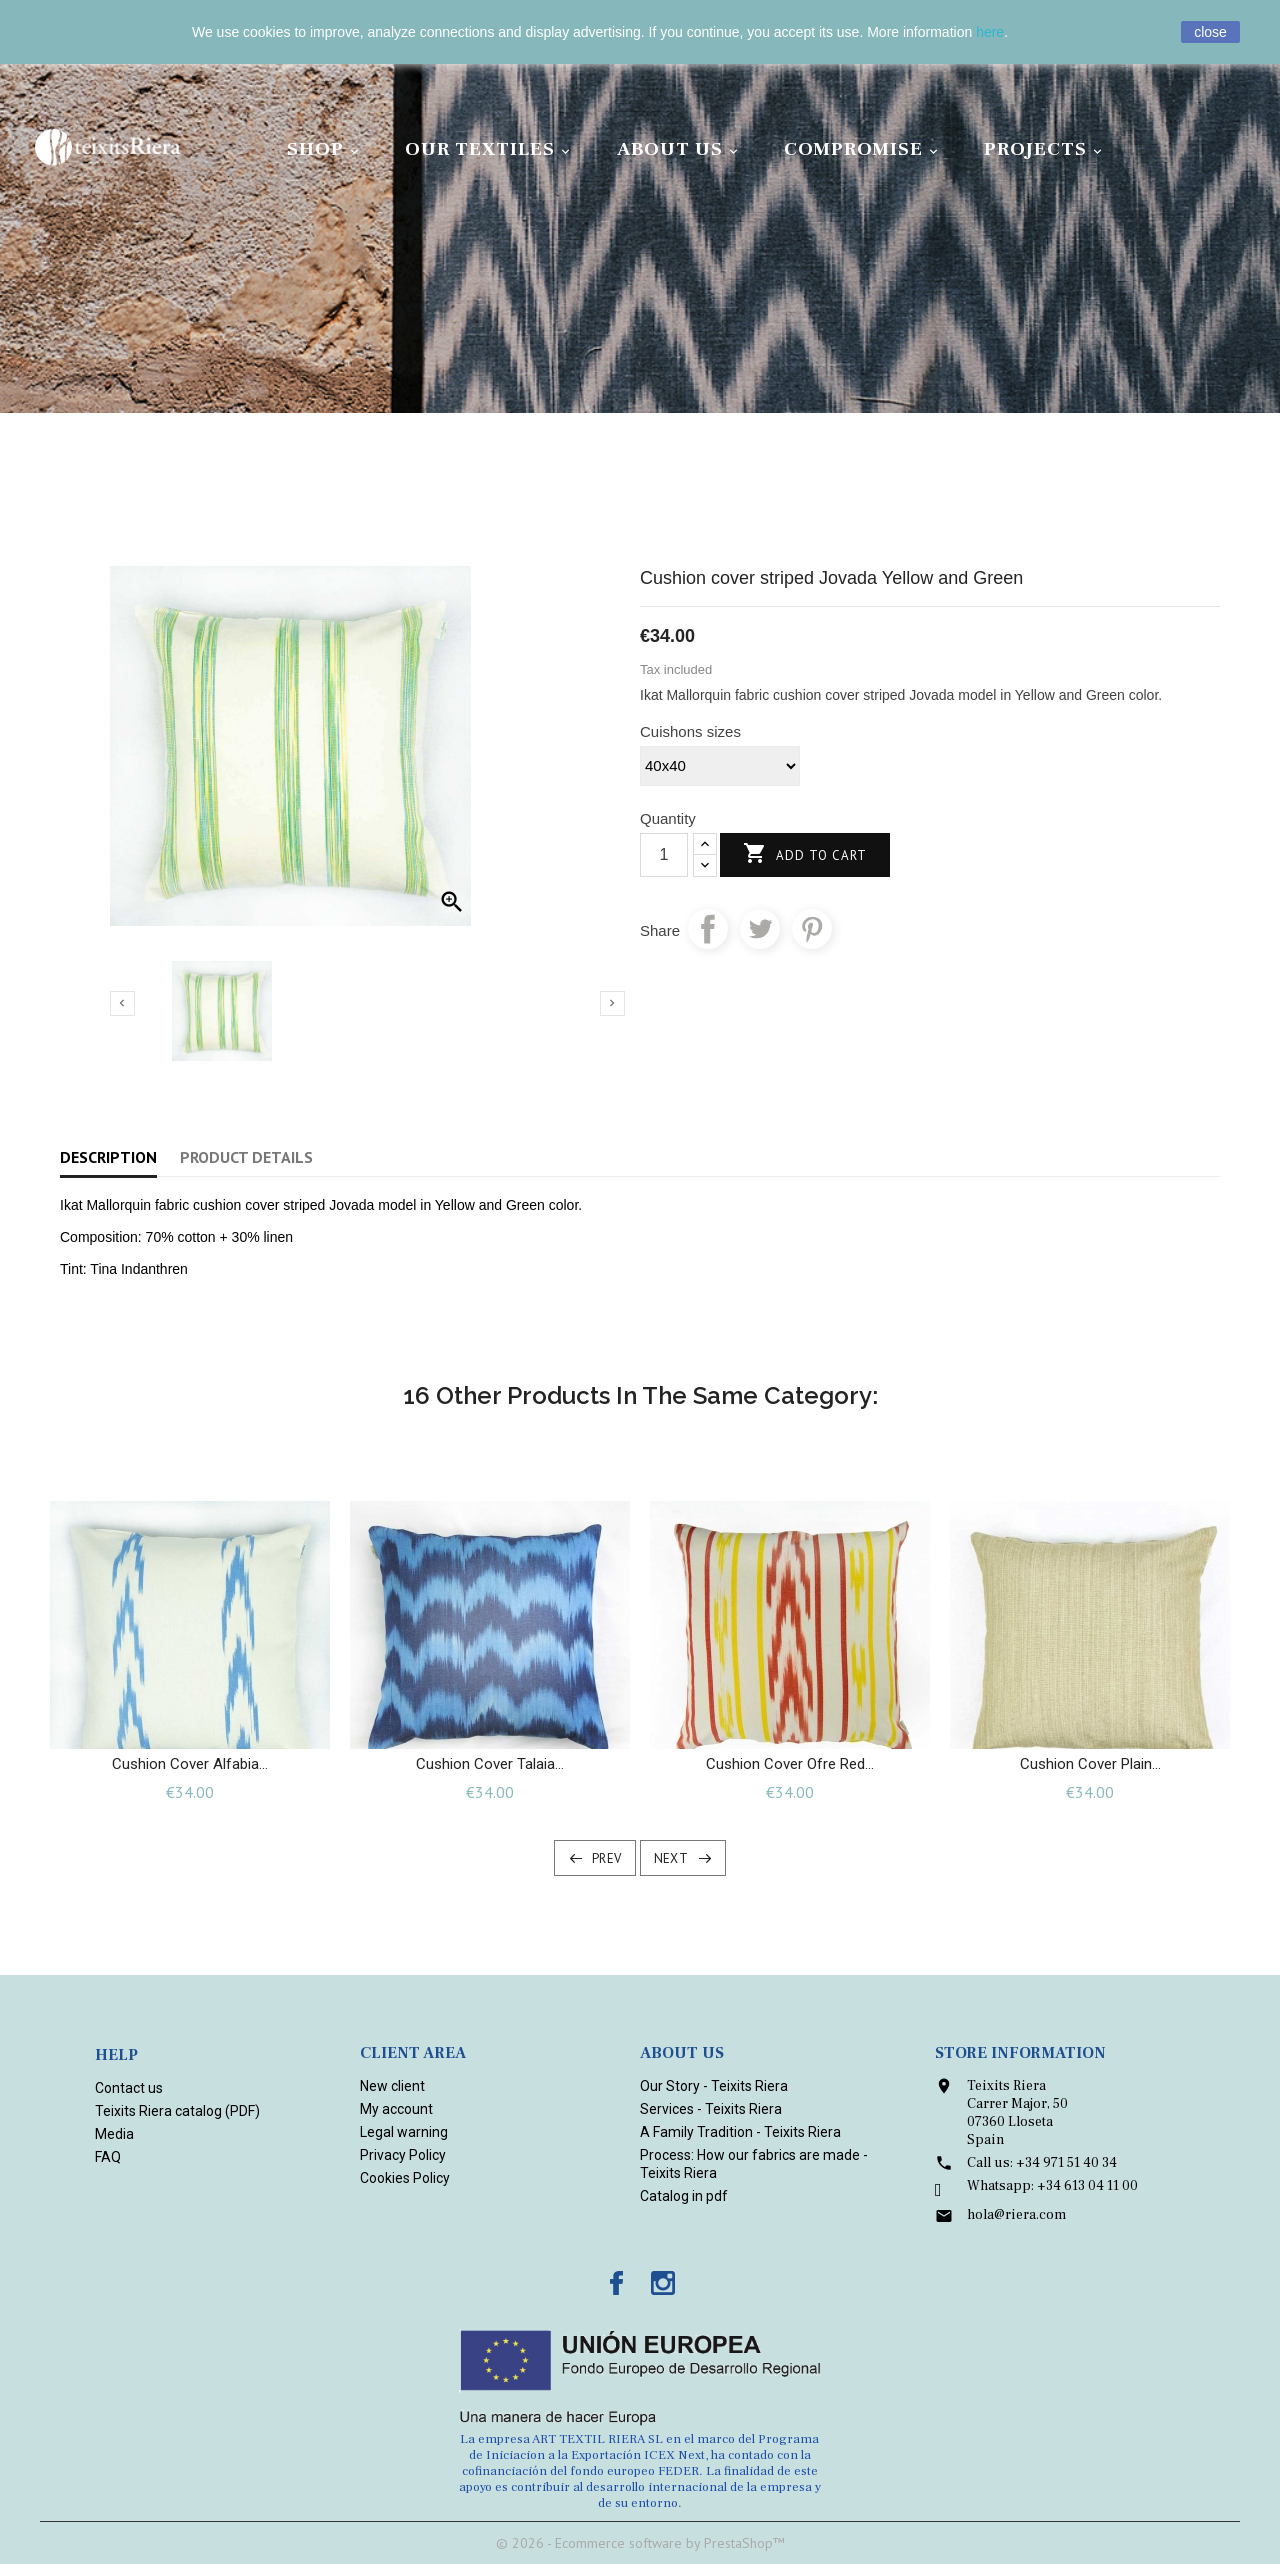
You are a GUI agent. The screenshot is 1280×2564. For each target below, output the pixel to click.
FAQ (108, 2157)
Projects (1046, 149)
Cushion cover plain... (1090, 1764)
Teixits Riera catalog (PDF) (177, 2111)
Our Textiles (490, 149)
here (990, 32)
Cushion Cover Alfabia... (190, 1764)
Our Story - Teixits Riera (714, 2086)
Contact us (129, 2088)
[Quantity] (664, 855)
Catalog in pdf (684, 2196)
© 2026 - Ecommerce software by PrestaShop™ (640, 2543)
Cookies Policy (405, 2178)
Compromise (864, 149)
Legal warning (404, 2132)
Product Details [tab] (246, 1157)
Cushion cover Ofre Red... (790, 1764)
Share (708, 929)
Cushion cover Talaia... (490, 1764)
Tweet (760, 929)
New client (392, 2086)
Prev (607, 1858)
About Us (680, 149)
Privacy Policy (403, 2155)
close (1210, 32)
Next (671, 1858)
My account (396, 2109)
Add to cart (805, 854)
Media (114, 2134)
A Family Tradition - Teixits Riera (740, 2132)
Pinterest (812, 929)
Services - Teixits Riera (711, 2109)
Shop (326, 149)
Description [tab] (108, 1157)
